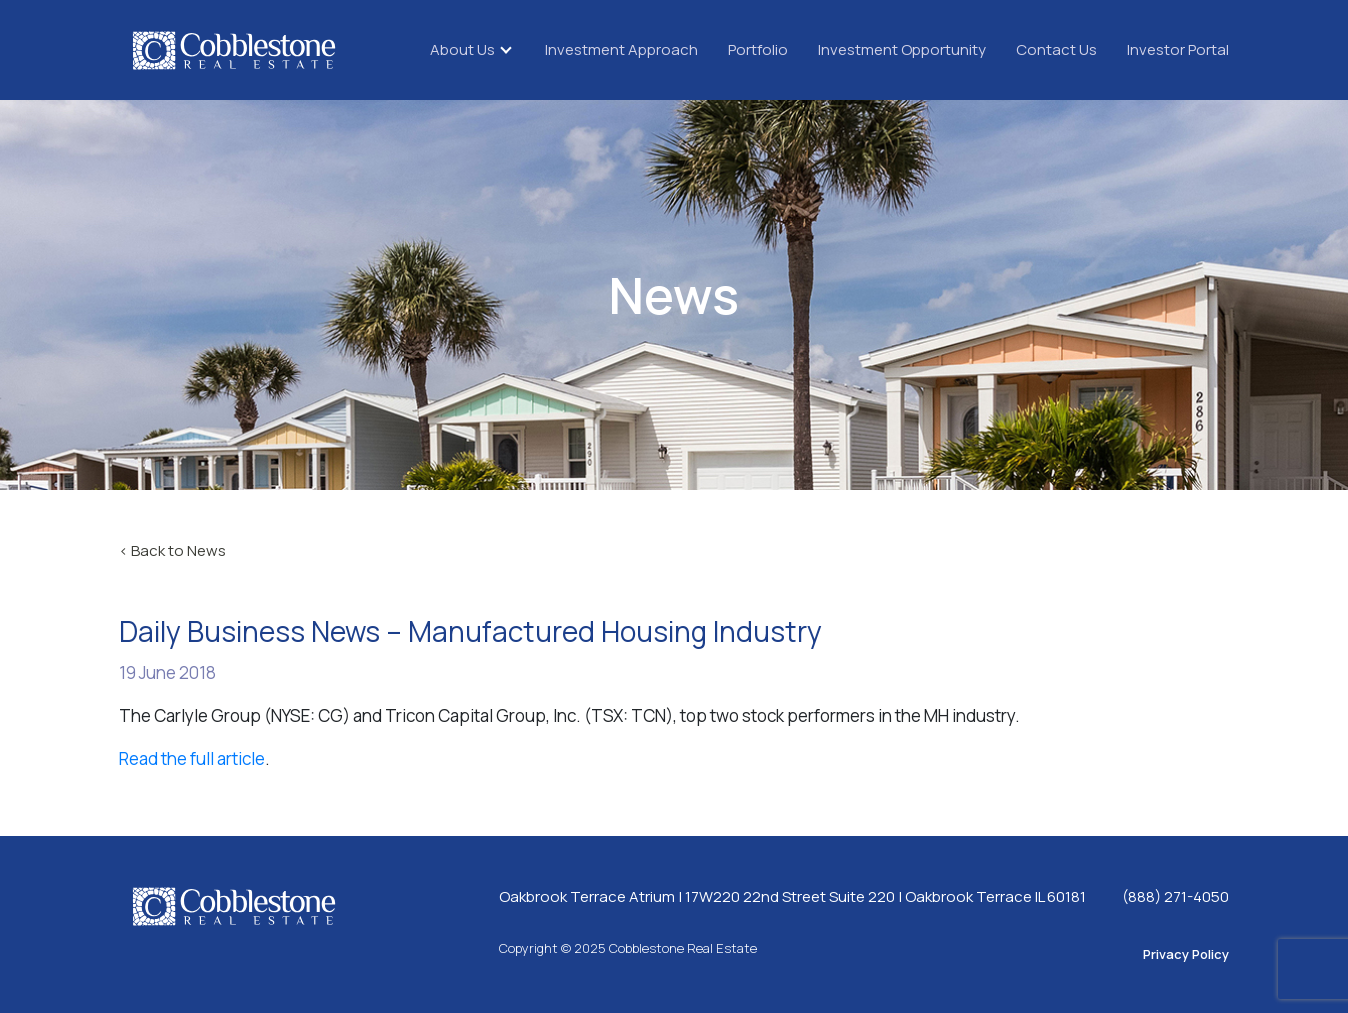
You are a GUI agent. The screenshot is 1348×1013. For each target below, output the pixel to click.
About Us (462, 49)
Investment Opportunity (902, 49)
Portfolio (758, 49)
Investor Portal (1178, 49)
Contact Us (1056, 49)
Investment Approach (621, 49)
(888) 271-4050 (1175, 896)
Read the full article (192, 758)
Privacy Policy (1186, 954)
